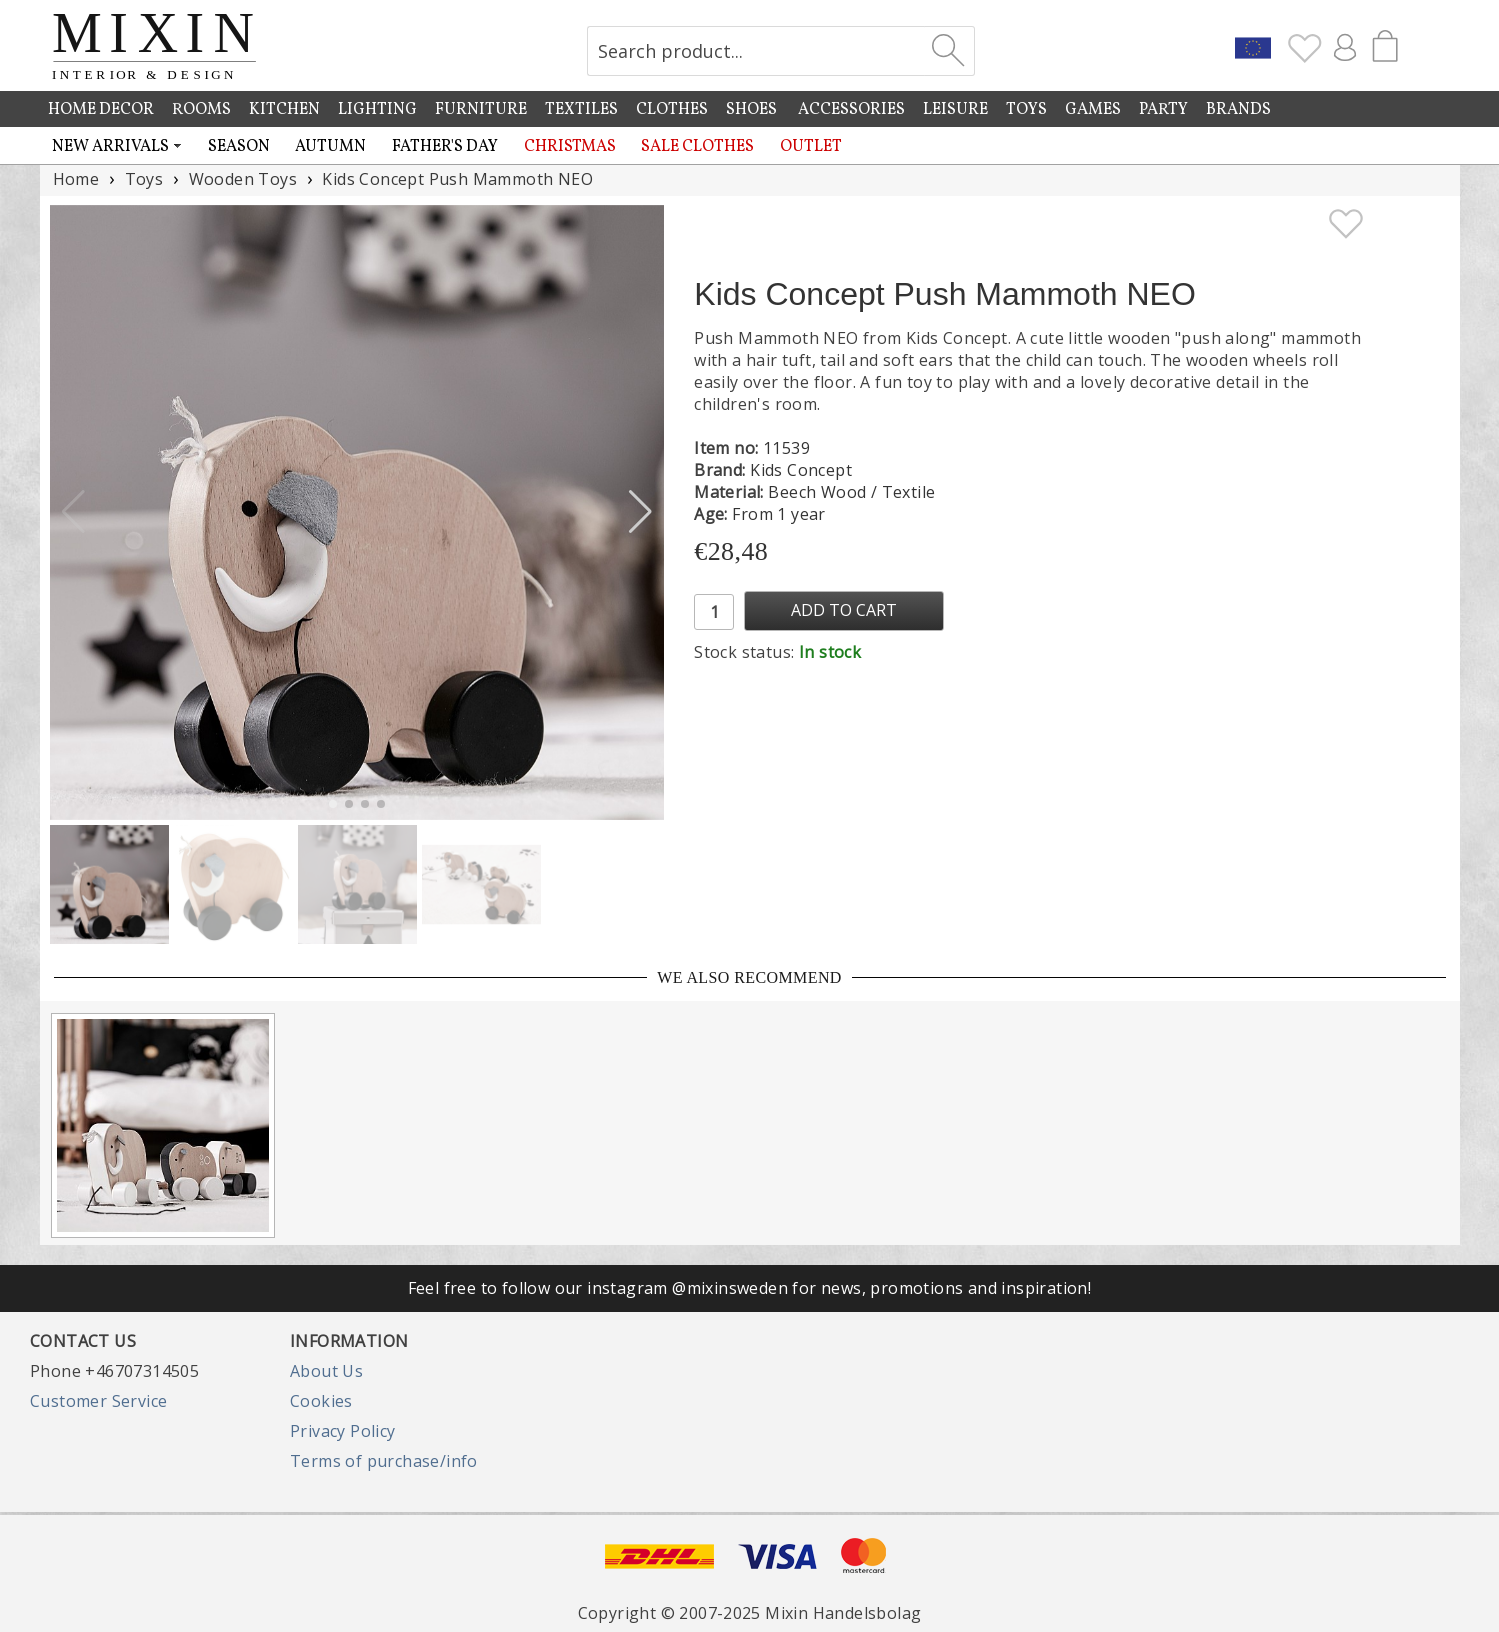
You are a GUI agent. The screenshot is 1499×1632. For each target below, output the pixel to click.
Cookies (321, 1401)
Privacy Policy (343, 1431)
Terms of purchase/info (384, 1461)
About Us (326, 1371)
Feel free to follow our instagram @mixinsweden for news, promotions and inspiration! (750, 1288)
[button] (640, 512)
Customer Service (98, 1401)
